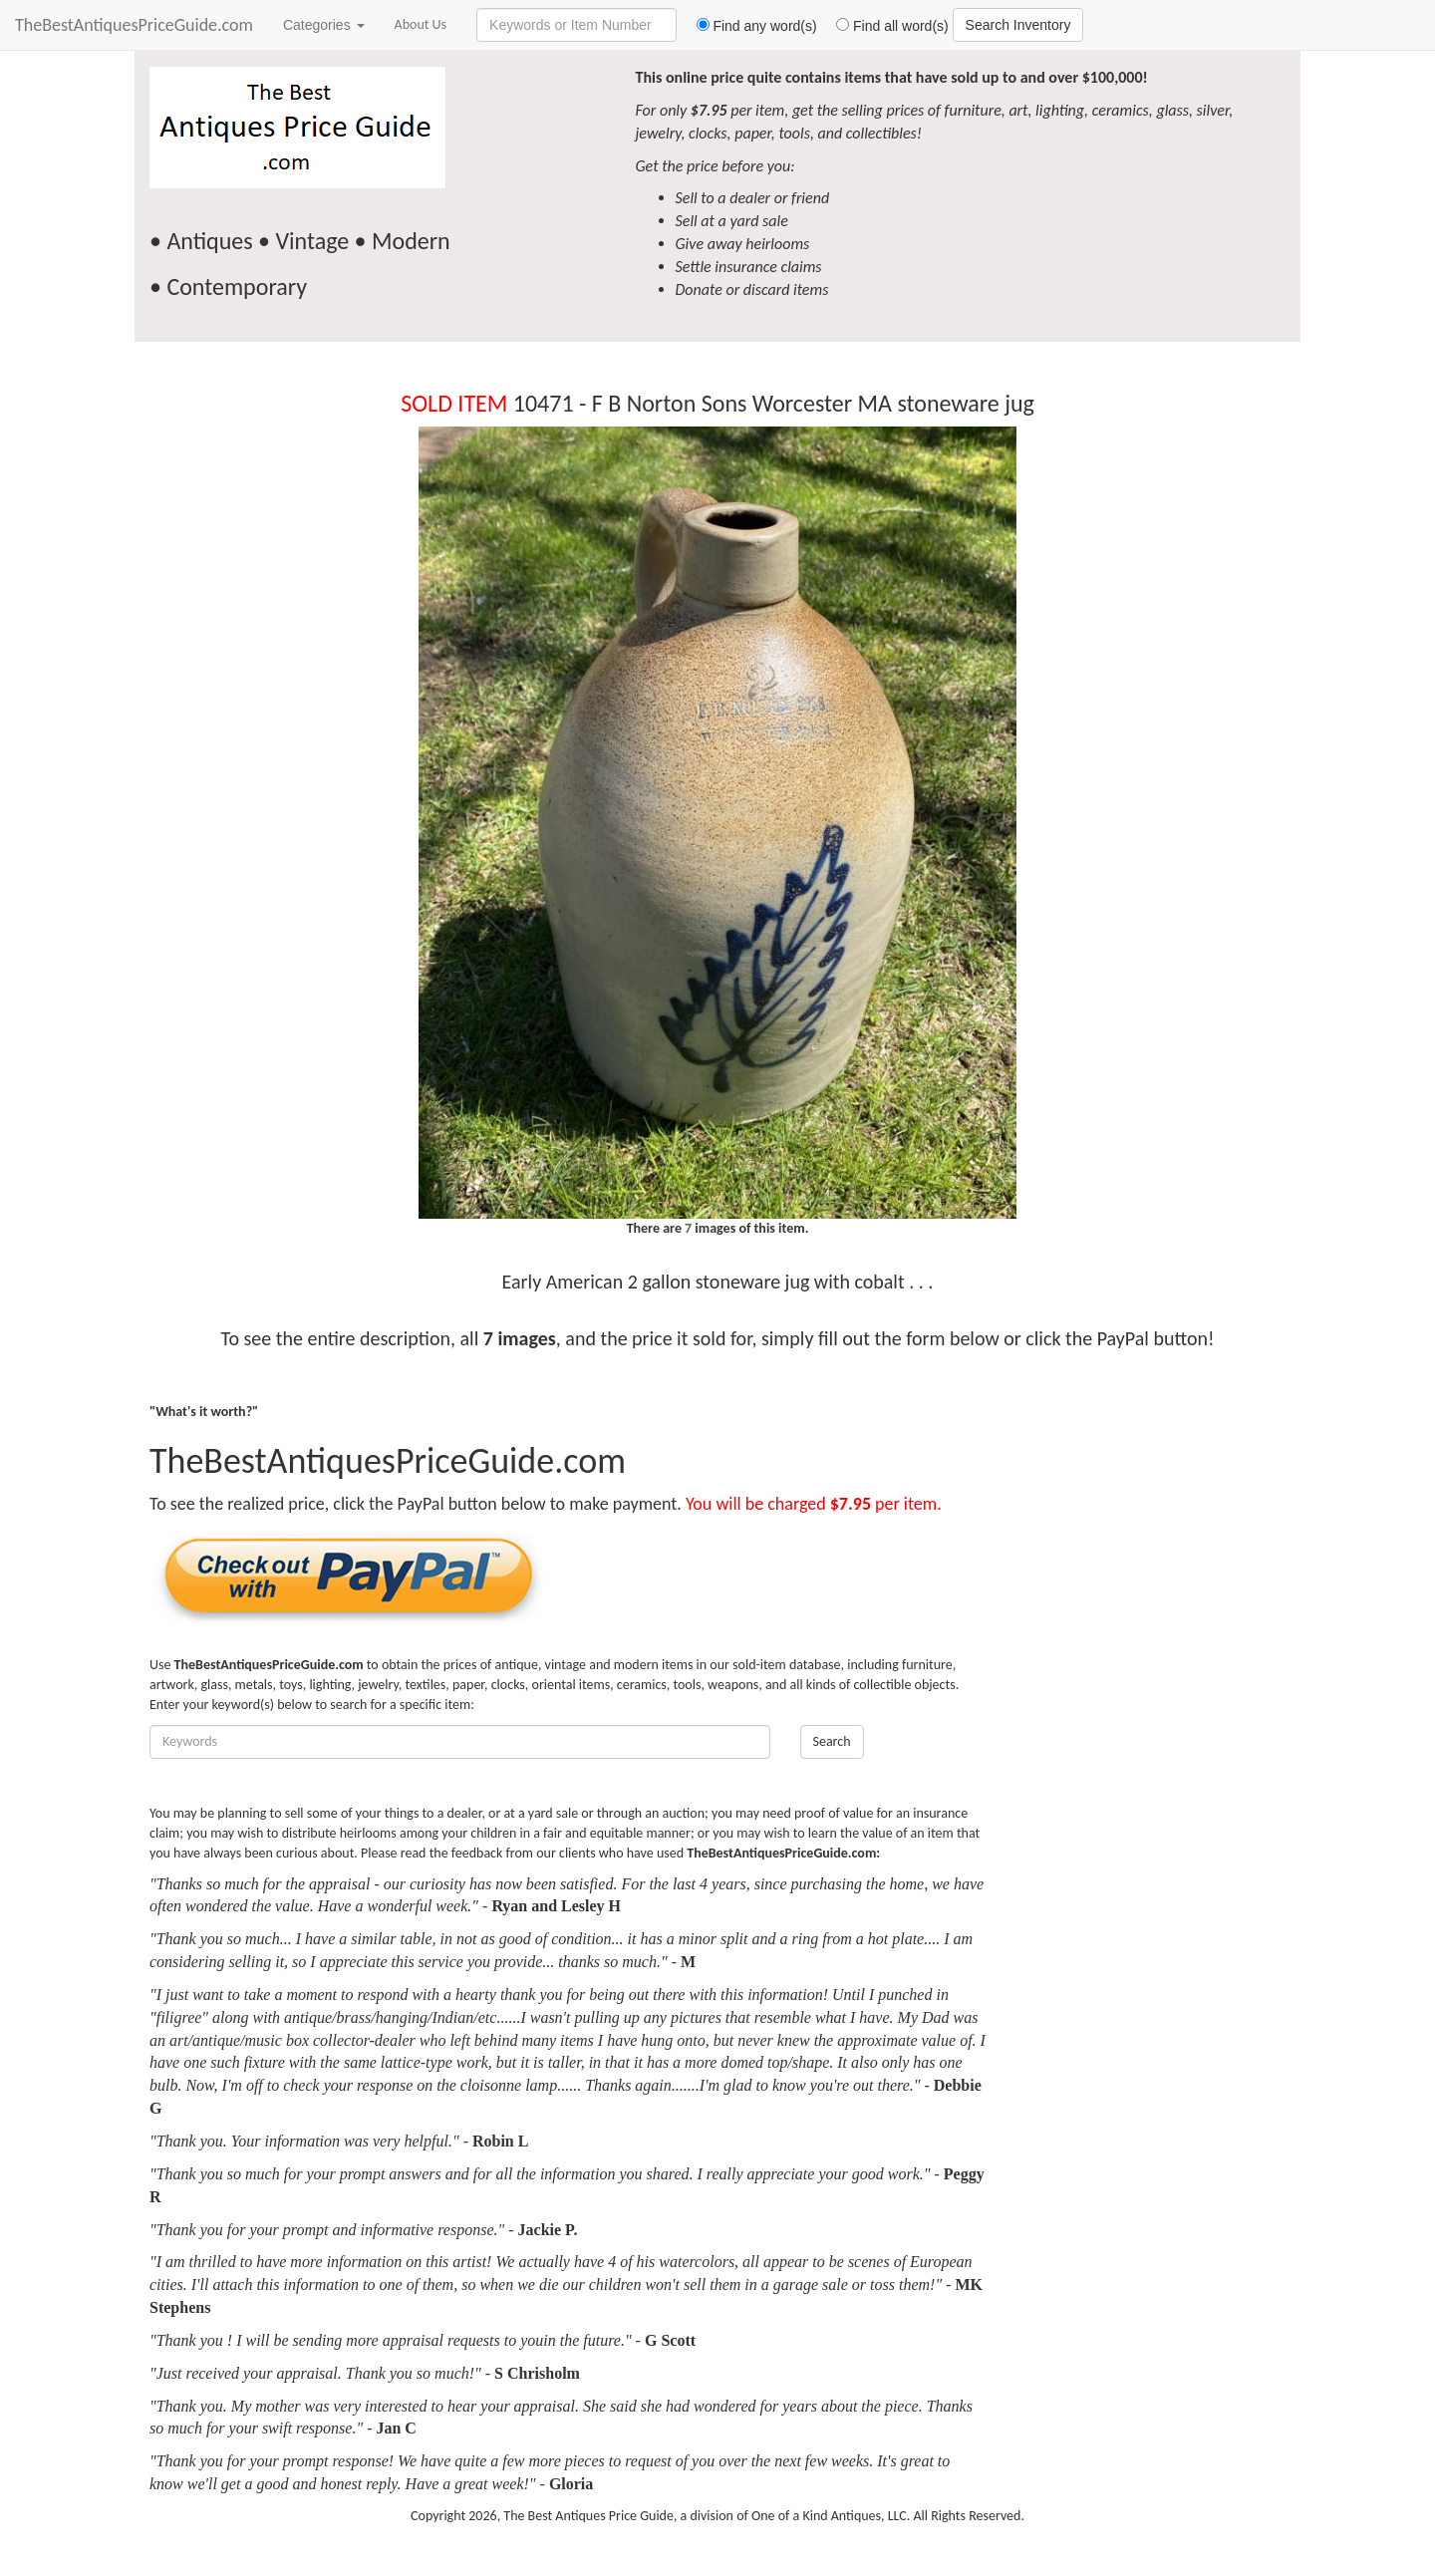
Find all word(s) (885, 26)
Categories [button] (324, 25)
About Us (421, 24)
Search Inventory (1018, 25)
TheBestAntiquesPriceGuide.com (134, 25)
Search (832, 1741)
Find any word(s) (749, 26)
